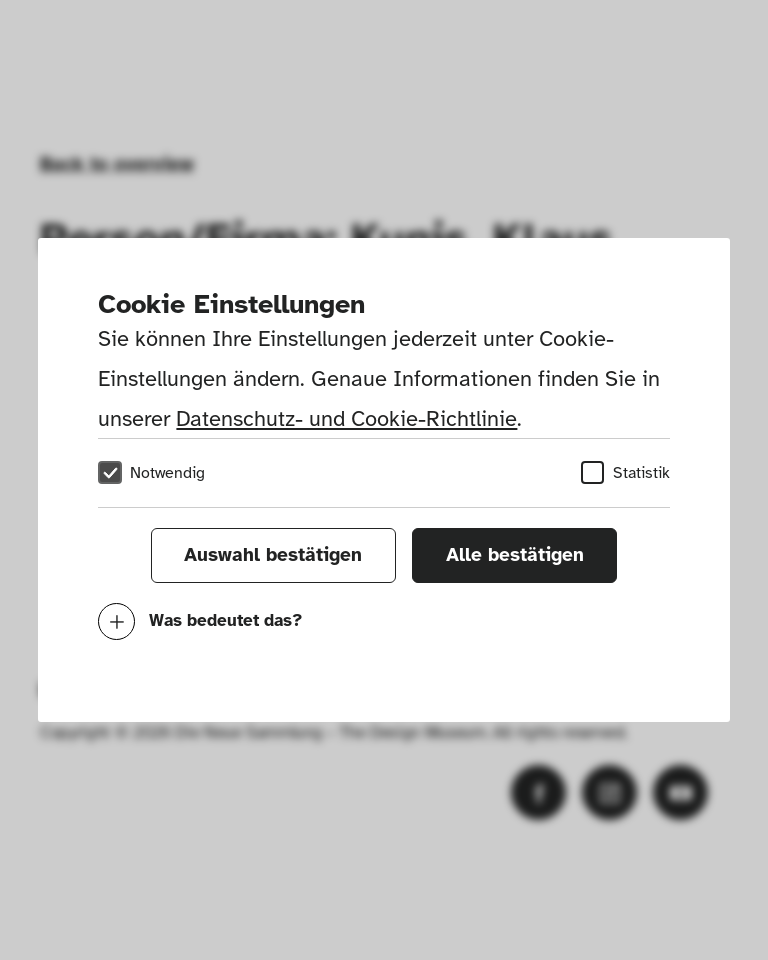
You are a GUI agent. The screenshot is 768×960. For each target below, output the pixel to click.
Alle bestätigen (515, 555)
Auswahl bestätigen (273, 555)
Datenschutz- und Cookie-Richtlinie (346, 418)
